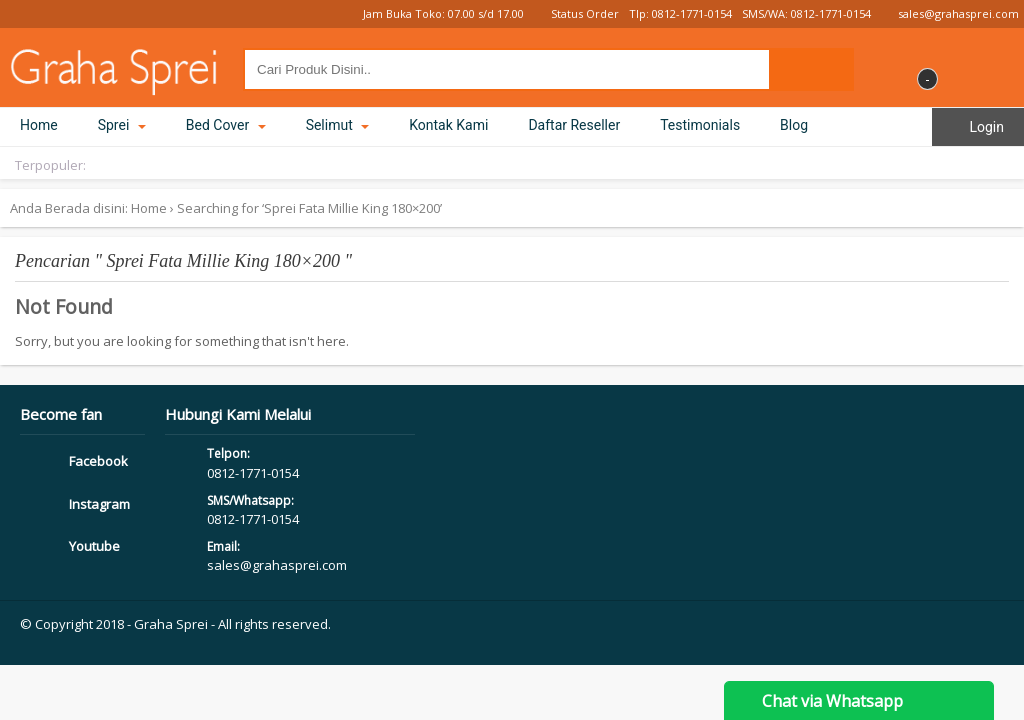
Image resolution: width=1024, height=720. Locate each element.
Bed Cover (226, 125)
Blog (794, 125)
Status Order (576, 13)
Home (39, 125)
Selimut (338, 125)
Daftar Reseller (574, 125)
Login (978, 127)
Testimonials (700, 125)
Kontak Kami (448, 125)
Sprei (122, 125)
